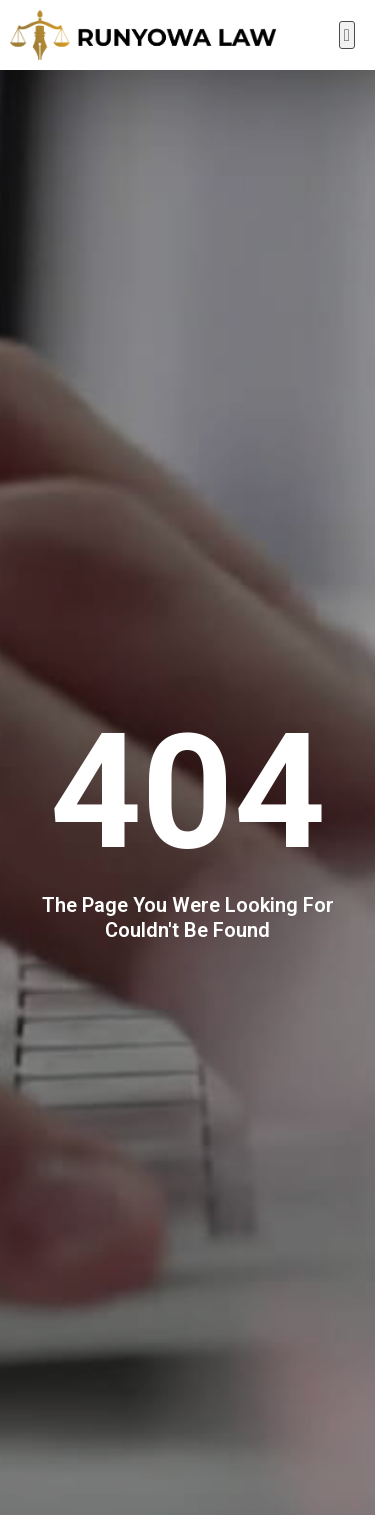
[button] (347, 35)
